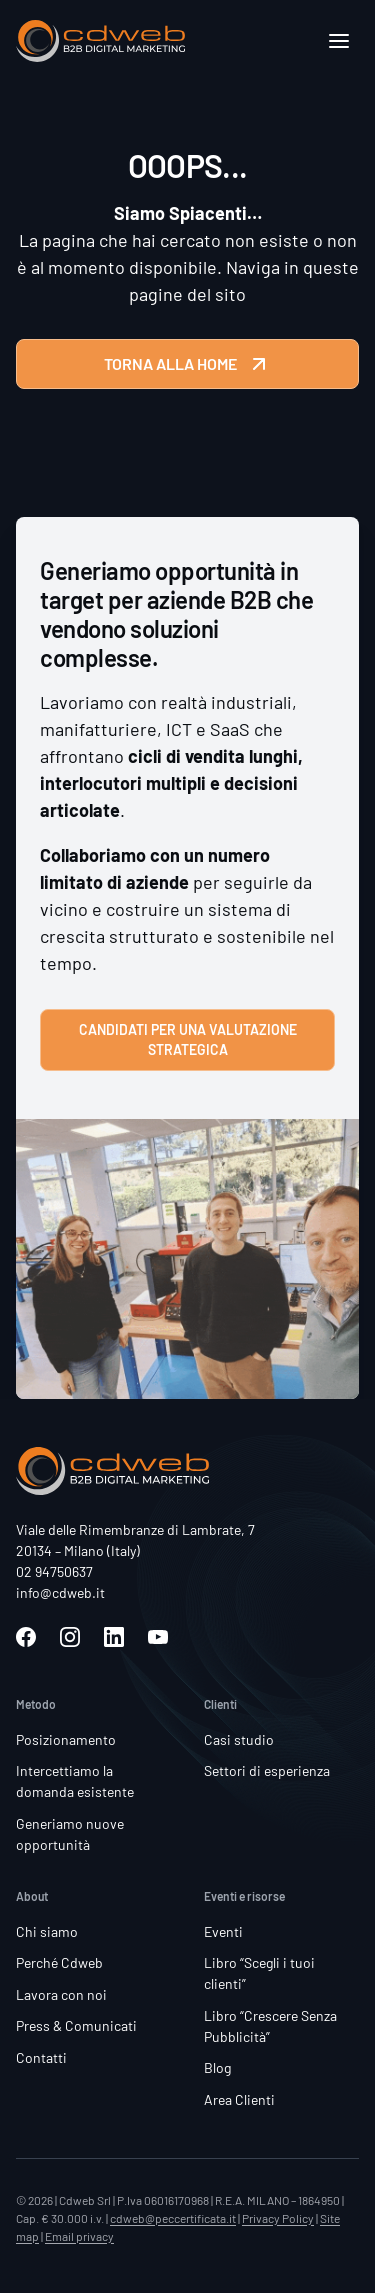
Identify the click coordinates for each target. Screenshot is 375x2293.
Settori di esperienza (267, 1770)
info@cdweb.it (60, 1592)
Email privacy (79, 2236)
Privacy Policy (278, 2218)
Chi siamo (47, 1931)
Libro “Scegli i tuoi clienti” (259, 1973)
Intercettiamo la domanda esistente (75, 1781)
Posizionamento (66, 1739)
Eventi (223, 1931)
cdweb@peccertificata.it (173, 2218)
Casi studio (239, 1739)
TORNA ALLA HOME (187, 364)
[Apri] (339, 41)
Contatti (41, 2057)
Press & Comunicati (76, 2025)
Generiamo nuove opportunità (70, 1834)
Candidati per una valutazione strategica (188, 1039)
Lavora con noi (61, 1994)
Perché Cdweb (59, 1962)
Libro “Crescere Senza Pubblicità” (270, 2026)
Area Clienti (239, 2099)
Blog (217, 2067)
